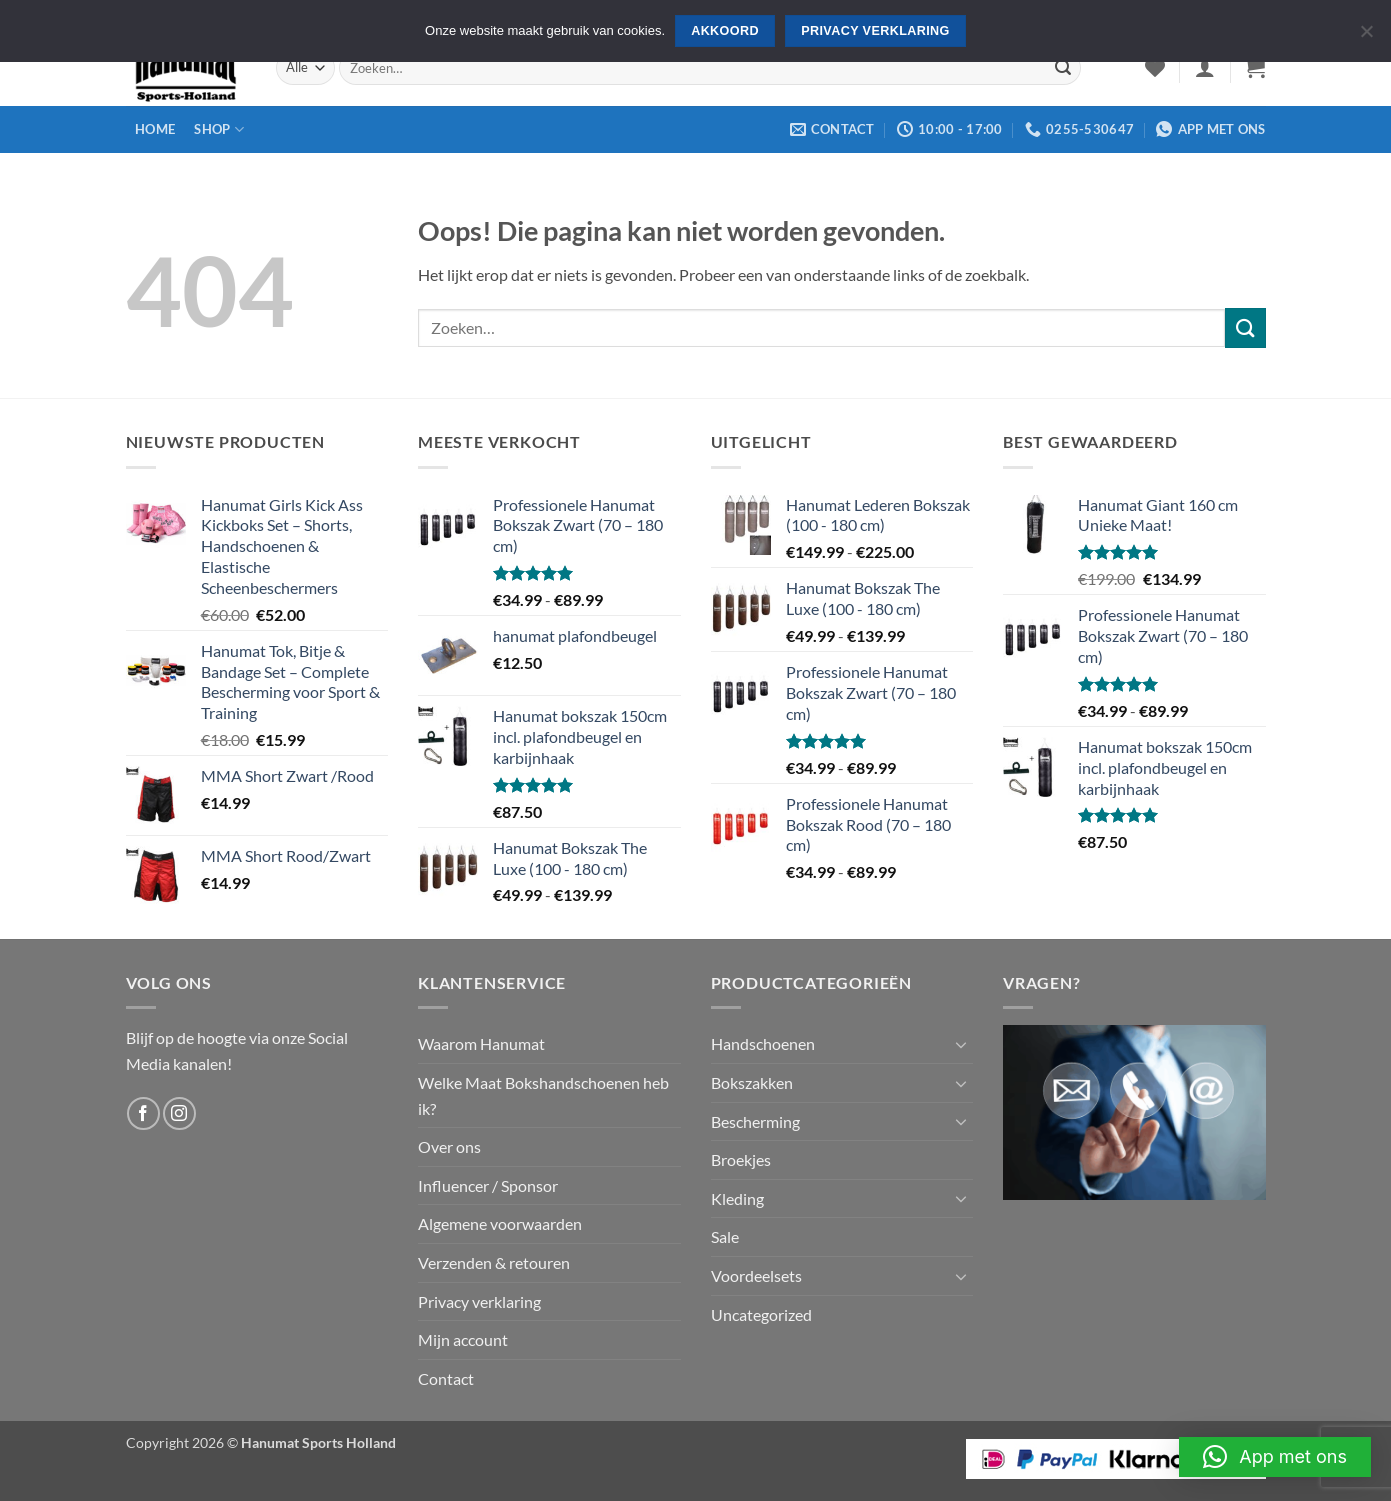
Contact (446, 1378)
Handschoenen (763, 1043)
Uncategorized (761, 1314)
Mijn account (463, 1339)
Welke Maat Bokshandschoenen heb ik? (543, 1095)
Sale (725, 1236)
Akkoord (725, 31)
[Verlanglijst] (1155, 68)
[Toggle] (961, 1044)
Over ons (449, 1146)
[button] (1205, 68)
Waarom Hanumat (481, 1043)
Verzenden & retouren (494, 1262)
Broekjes (741, 1159)
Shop (218, 129)
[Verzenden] (1063, 68)
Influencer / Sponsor (488, 1185)
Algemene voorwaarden (500, 1223)
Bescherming (755, 1121)
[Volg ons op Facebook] (143, 1113)
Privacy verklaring (479, 1301)
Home (155, 129)
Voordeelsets (756, 1275)
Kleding (737, 1198)
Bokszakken (752, 1082)
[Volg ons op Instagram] (179, 1113)
